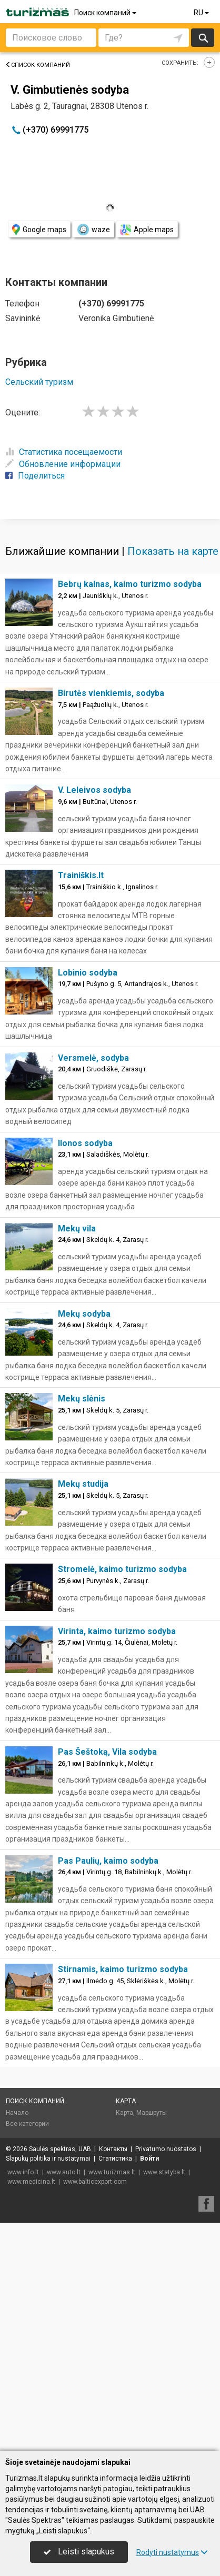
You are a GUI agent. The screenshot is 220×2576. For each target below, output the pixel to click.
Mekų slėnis (81, 1627)
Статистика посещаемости (63, 452)
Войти (149, 2386)
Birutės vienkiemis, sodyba (111, 921)
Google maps (39, 229)
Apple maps (147, 229)
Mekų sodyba (84, 1542)
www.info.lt (23, 2400)
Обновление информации (63, 464)
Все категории (27, 2351)
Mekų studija (83, 1712)
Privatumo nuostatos (165, 2377)
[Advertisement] (110, 632)
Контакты (113, 2377)
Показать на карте (172, 779)
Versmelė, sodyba (93, 1286)
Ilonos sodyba (85, 1371)
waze (93, 229)
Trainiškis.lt (81, 1103)
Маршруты (151, 2340)
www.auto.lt (64, 2400)
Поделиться (35, 476)
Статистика (115, 2386)
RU (202, 12)
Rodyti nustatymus (172, 2552)
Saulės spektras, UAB (60, 2377)
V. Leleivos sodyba (94, 1018)
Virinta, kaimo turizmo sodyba (117, 1859)
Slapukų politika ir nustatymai (48, 2386)
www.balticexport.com (95, 2409)
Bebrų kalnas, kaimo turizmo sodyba (130, 812)
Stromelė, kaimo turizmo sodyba (122, 1797)
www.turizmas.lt (111, 2400)
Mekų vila (77, 1456)
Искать (203, 37)
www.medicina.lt (31, 2409)
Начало (17, 2340)
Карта (126, 2329)
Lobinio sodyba (87, 1201)
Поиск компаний (106, 12)
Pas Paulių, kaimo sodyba (108, 2089)
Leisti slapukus (79, 2552)
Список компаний (37, 65)
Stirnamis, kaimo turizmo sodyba (123, 2197)
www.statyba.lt (164, 2400)
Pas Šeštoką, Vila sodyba (107, 1980)
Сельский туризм (39, 382)
